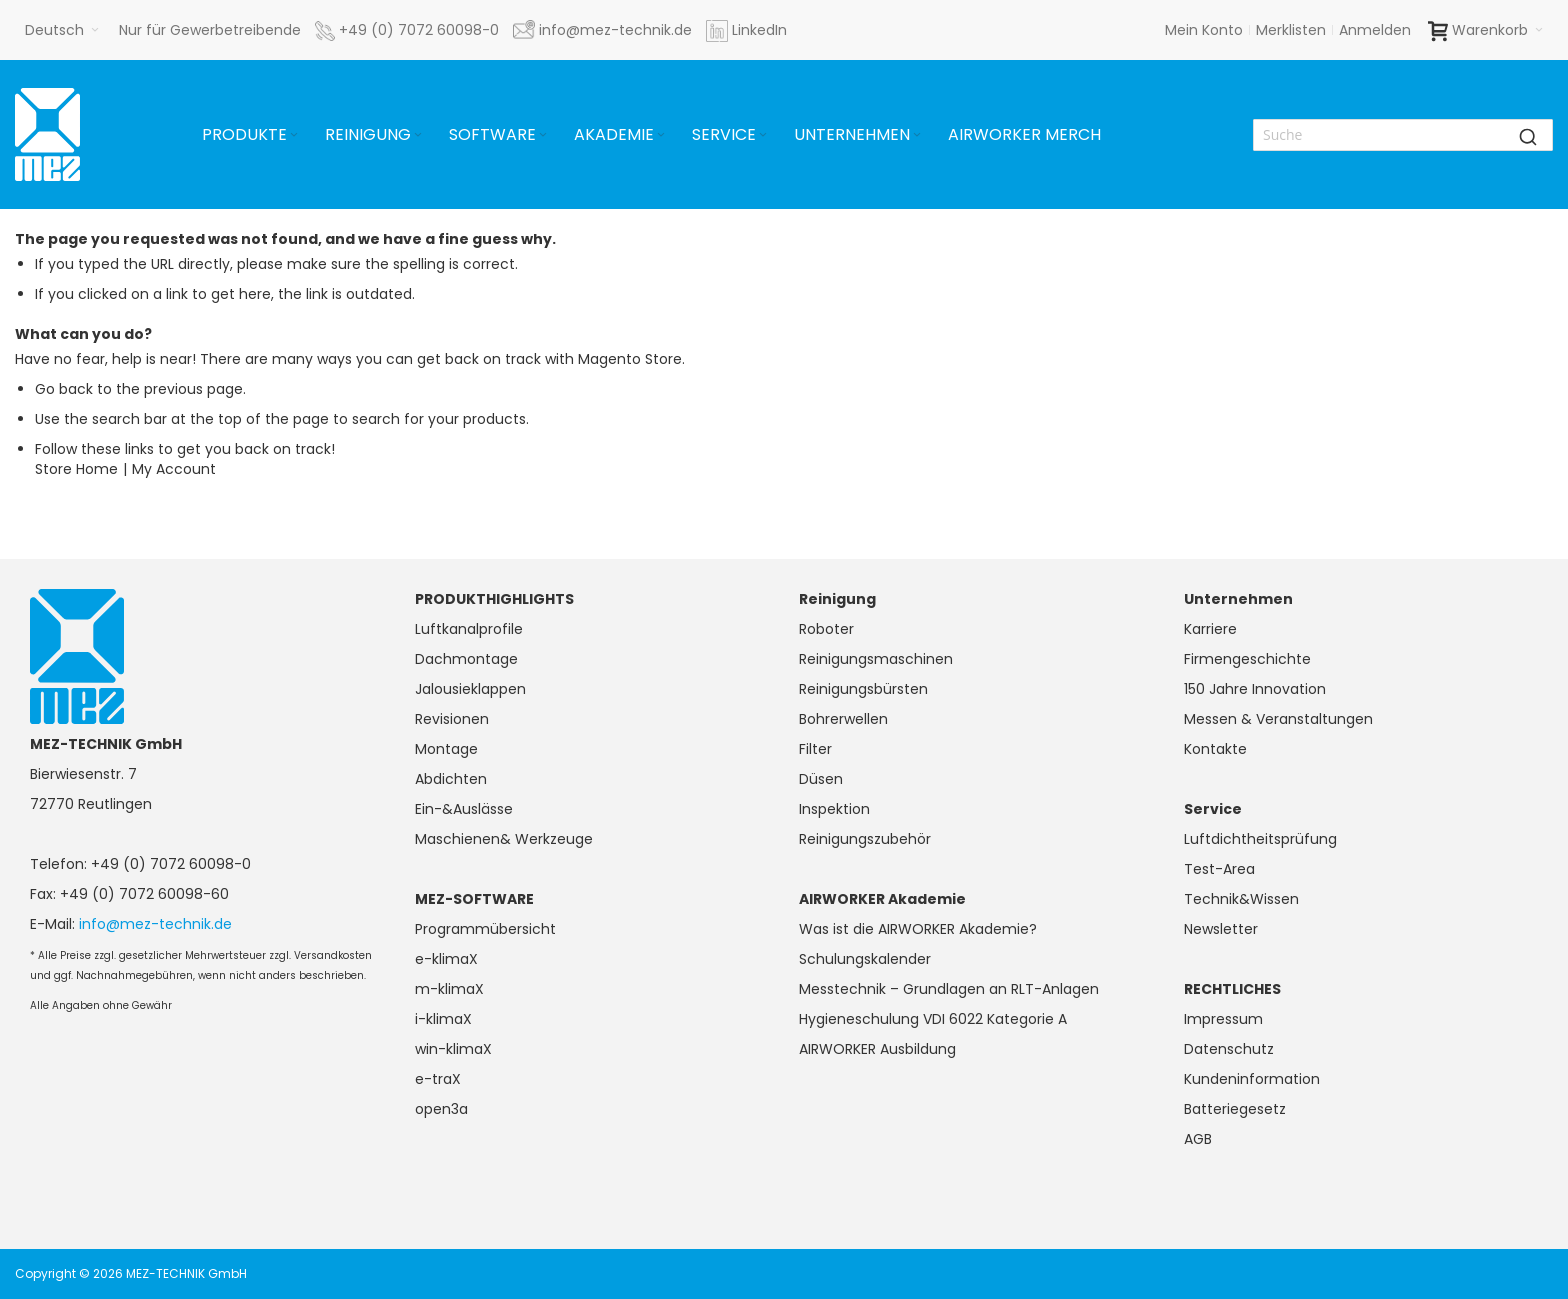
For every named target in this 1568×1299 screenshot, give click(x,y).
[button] (62, 30)
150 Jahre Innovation (1255, 689)
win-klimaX (453, 1049)
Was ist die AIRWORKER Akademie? (918, 929)
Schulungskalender (865, 959)
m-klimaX (449, 989)
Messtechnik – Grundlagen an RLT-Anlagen (949, 989)
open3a (441, 1109)
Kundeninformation (1252, 1079)
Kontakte (1215, 749)
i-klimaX (443, 1019)
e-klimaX (446, 959)
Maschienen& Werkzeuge (504, 839)
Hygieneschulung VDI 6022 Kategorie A (933, 1019)
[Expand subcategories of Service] (763, 135)
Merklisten (1291, 30)
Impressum (1223, 1019)
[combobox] (1403, 135)
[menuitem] (251, 135)
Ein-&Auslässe (464, 809)
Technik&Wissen (1241, 899)
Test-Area (1219, 869)
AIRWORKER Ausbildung (877, 1049)
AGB (1198, 1139)
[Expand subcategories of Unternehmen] (917, 135)
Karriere (1210, 629)
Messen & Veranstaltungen (1278, 719)
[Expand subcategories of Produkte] (294, 135)
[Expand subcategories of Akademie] (661, 135)
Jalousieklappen (470, 689)
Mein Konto (1204, 30)
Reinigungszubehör (865, 839)
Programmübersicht (485, 929)
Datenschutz (1229, 1049)
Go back (64, 389)
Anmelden (1375, 30)
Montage (446, 749)
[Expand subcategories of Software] (543, 135)
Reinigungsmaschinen (876, 659)
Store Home (76, 469)
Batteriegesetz (1235, 1109)
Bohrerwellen (843, 719)
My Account (174, 469)
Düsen (821, 779)
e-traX (438, 1079)
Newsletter (1221, 929)
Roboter (826, 629)
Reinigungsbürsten (863, 689)
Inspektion (834, 809)
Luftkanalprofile (469, 629)
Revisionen (452, 719)
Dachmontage (466, 659)
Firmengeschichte (1247, 659)
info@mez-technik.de (155, 924)
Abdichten (451, 779)
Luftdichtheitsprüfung (1260, 839)
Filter (815, 749)
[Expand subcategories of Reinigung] (418, 135)
